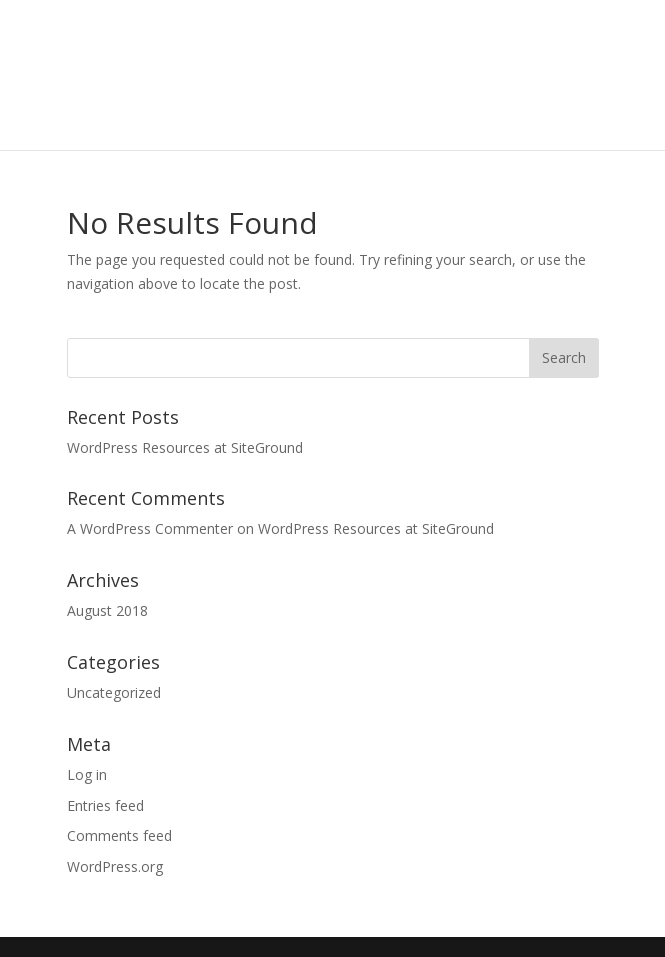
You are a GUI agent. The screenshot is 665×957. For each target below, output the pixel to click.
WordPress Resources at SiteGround (185, 447)
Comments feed (119, 835)
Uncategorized (114, 692)
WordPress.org (115, 866)
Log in (87, 774)
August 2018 (107, 610)
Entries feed (105, 805)
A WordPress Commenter (150, 528)
